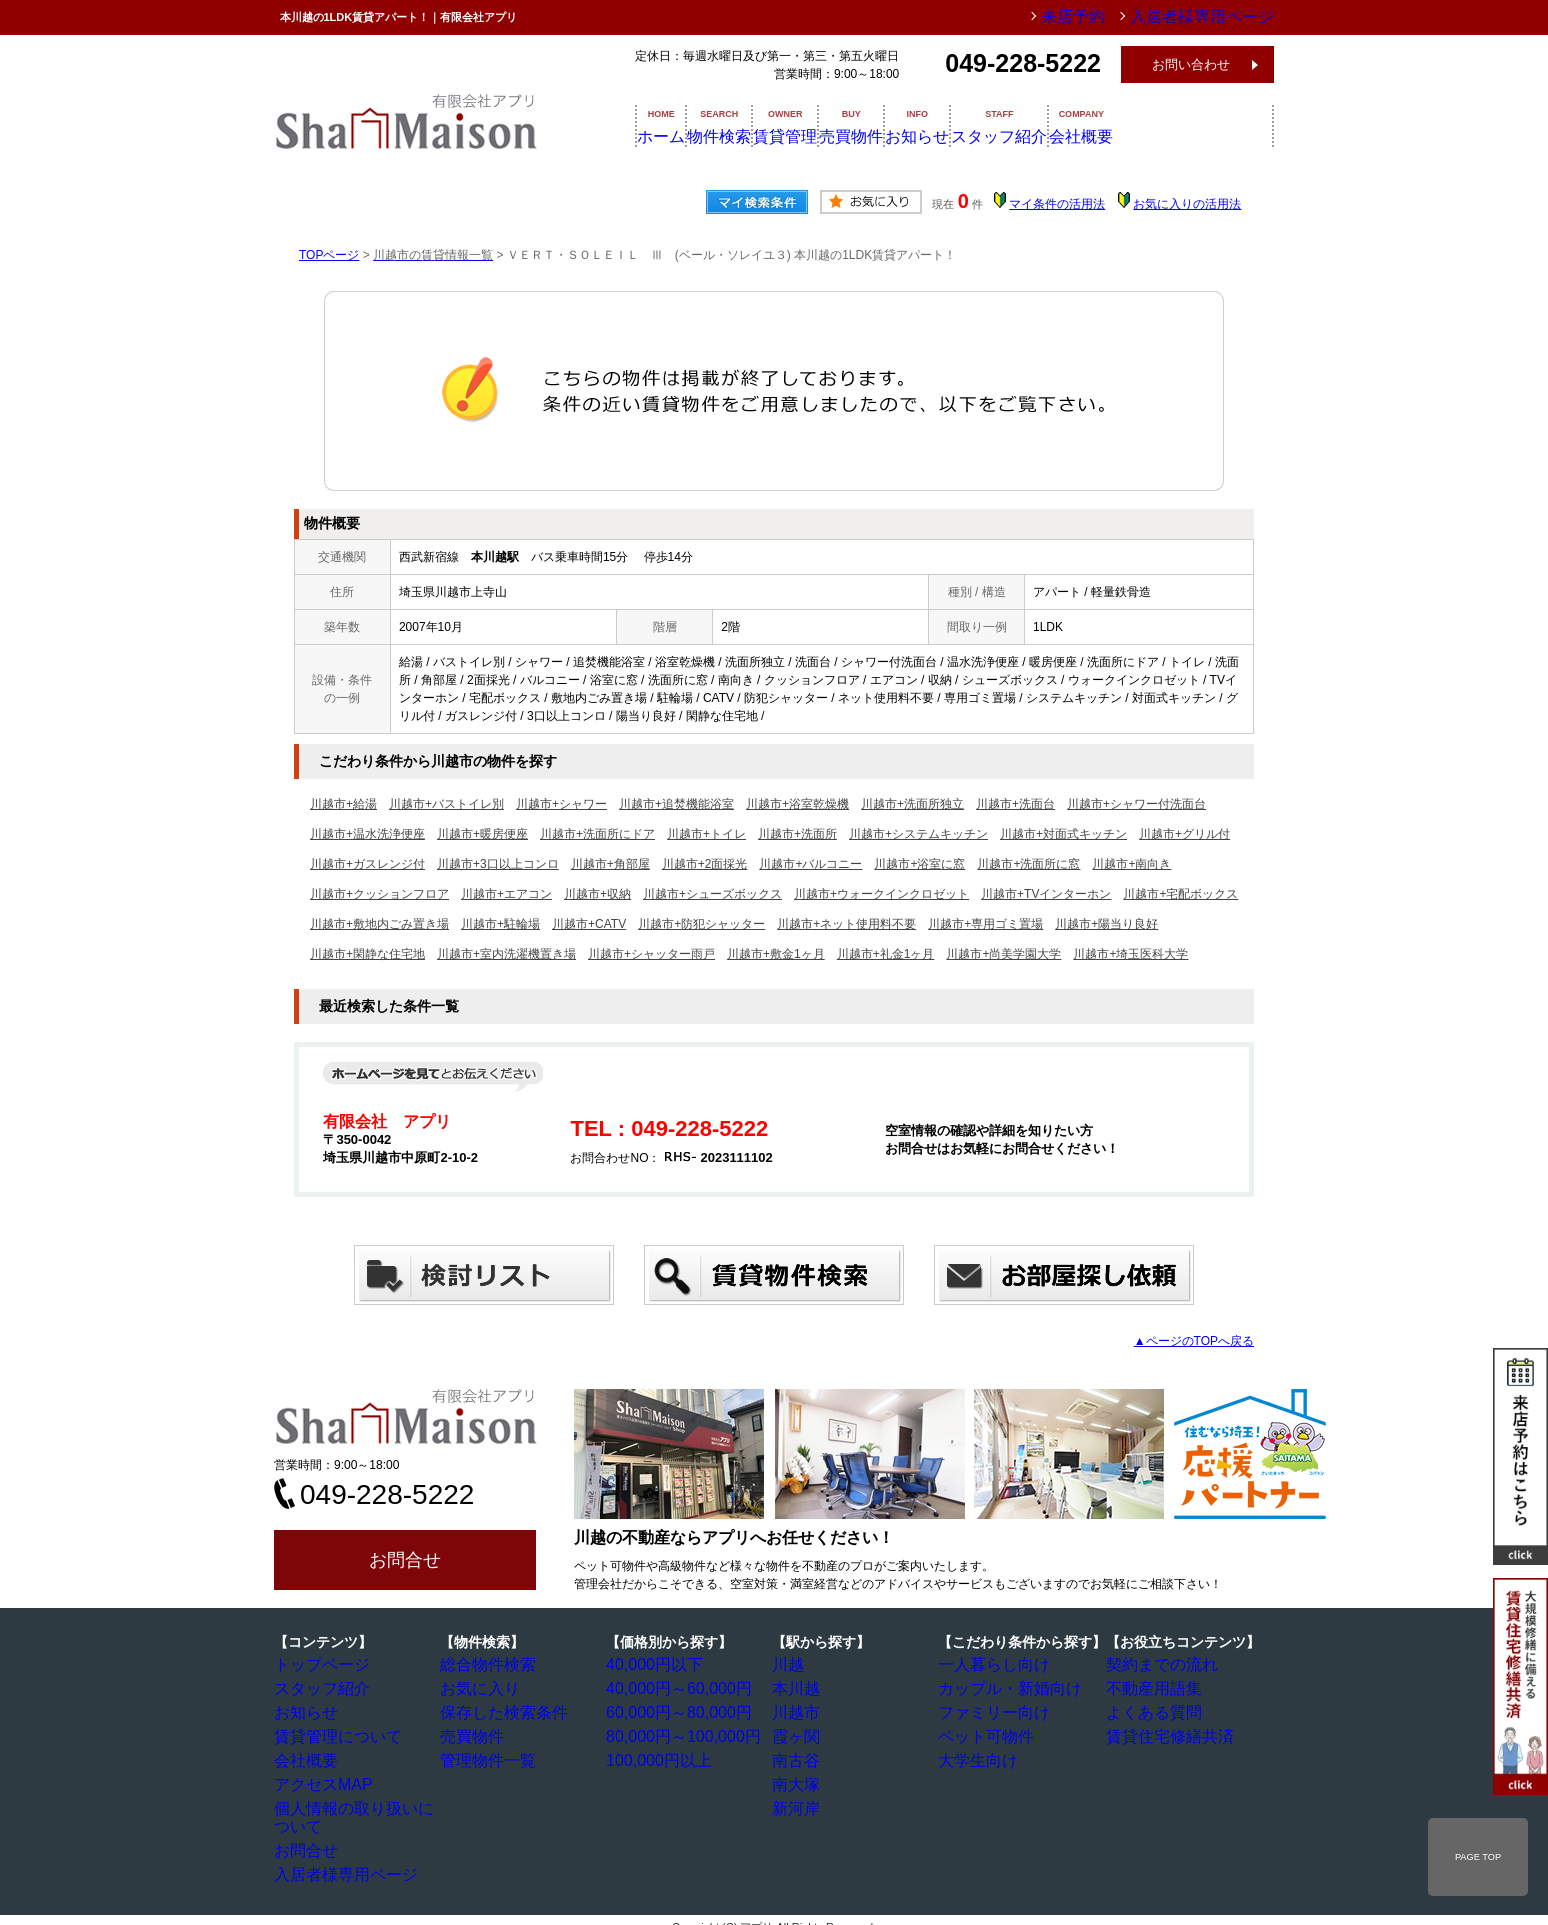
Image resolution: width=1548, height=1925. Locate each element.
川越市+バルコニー (810, 864)
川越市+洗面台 (1015, 804)
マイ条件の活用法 (1057, 204)
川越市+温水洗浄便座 (367, 834)
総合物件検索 (485, 1665)
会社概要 (1226, 125)
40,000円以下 (651, 1665)
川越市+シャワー (561, 804)
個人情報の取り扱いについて (361, 1803)
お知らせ (1010, 125)
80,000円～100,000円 (673, 1734)
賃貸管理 (822, 125)
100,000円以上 (654, 1757)
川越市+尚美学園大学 (1003, 954)
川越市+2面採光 (705, 864)
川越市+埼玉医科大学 (1130, 954)
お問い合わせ (1191, 64)
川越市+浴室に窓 (919, 864)
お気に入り (479, 1688)
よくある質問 (1151, 1711)
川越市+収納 (597, 894)
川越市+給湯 (343, 804)
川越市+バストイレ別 (446, 804)
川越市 (799, 1711)
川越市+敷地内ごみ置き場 (379, 924)
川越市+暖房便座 (482, 834)
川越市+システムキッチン (918, 834)
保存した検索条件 (497, 1711)
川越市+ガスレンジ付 (367, 864)
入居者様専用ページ (337, 1849)
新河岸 (799, 1803)
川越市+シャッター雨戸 (651, 954)
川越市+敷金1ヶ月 (776, 954)
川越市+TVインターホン (1046, 894)
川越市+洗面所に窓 (1028, 864)
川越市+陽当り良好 (1106, 924)
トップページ (319, 1665)
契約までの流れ (1157, 1665)
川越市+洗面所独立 (912, 804)
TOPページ (329, 255)
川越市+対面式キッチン (1063, 834)
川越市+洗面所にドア (597, 834)
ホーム (641, 125)
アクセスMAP (320, 1780)
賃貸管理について (331, 1734)
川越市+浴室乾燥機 (797, 804)
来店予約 (1117, 17)
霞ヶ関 (799, 1734)
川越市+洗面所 (797, 834)
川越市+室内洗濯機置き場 (506, 954)
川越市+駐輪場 (500, 924)
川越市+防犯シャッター (701, 924)
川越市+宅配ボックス (1180, 894)
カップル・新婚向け (1001, 1688)
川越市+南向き (1131, 864)
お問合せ (405, 1560)
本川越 (799, 1688)
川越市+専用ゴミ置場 (985, 924)
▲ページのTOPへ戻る (1194, 1341)
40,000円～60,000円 (669, 1688)
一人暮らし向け (989, 1665)
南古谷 (799, 1757)
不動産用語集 (1151, 1688)
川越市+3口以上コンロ (498, 864)
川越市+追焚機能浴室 (676, 804)
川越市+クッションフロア (379, 894)
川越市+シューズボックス (712, 894)
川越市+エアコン (506, 894)
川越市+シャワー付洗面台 (1136, 804)
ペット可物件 (983, 1734)
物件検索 (728, 125)
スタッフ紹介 (1118, 125)
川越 (793, 1665)
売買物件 (916, 125)
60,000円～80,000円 (669, 1711)
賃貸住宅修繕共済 (1163, 1734)
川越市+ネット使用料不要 (846, 924)
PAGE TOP (1478, 1857)
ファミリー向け (989, 1711)
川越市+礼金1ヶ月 (886, 954)
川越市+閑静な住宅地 (367, 954)
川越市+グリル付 (1184, 834)
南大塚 (799, 1780)
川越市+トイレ (706, 834)
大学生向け (977, 1757)
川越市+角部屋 (610, 864)
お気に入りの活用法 (1187, 204)
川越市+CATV (589, 924)
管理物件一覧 (485, 1757)
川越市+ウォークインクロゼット (881, 894)
